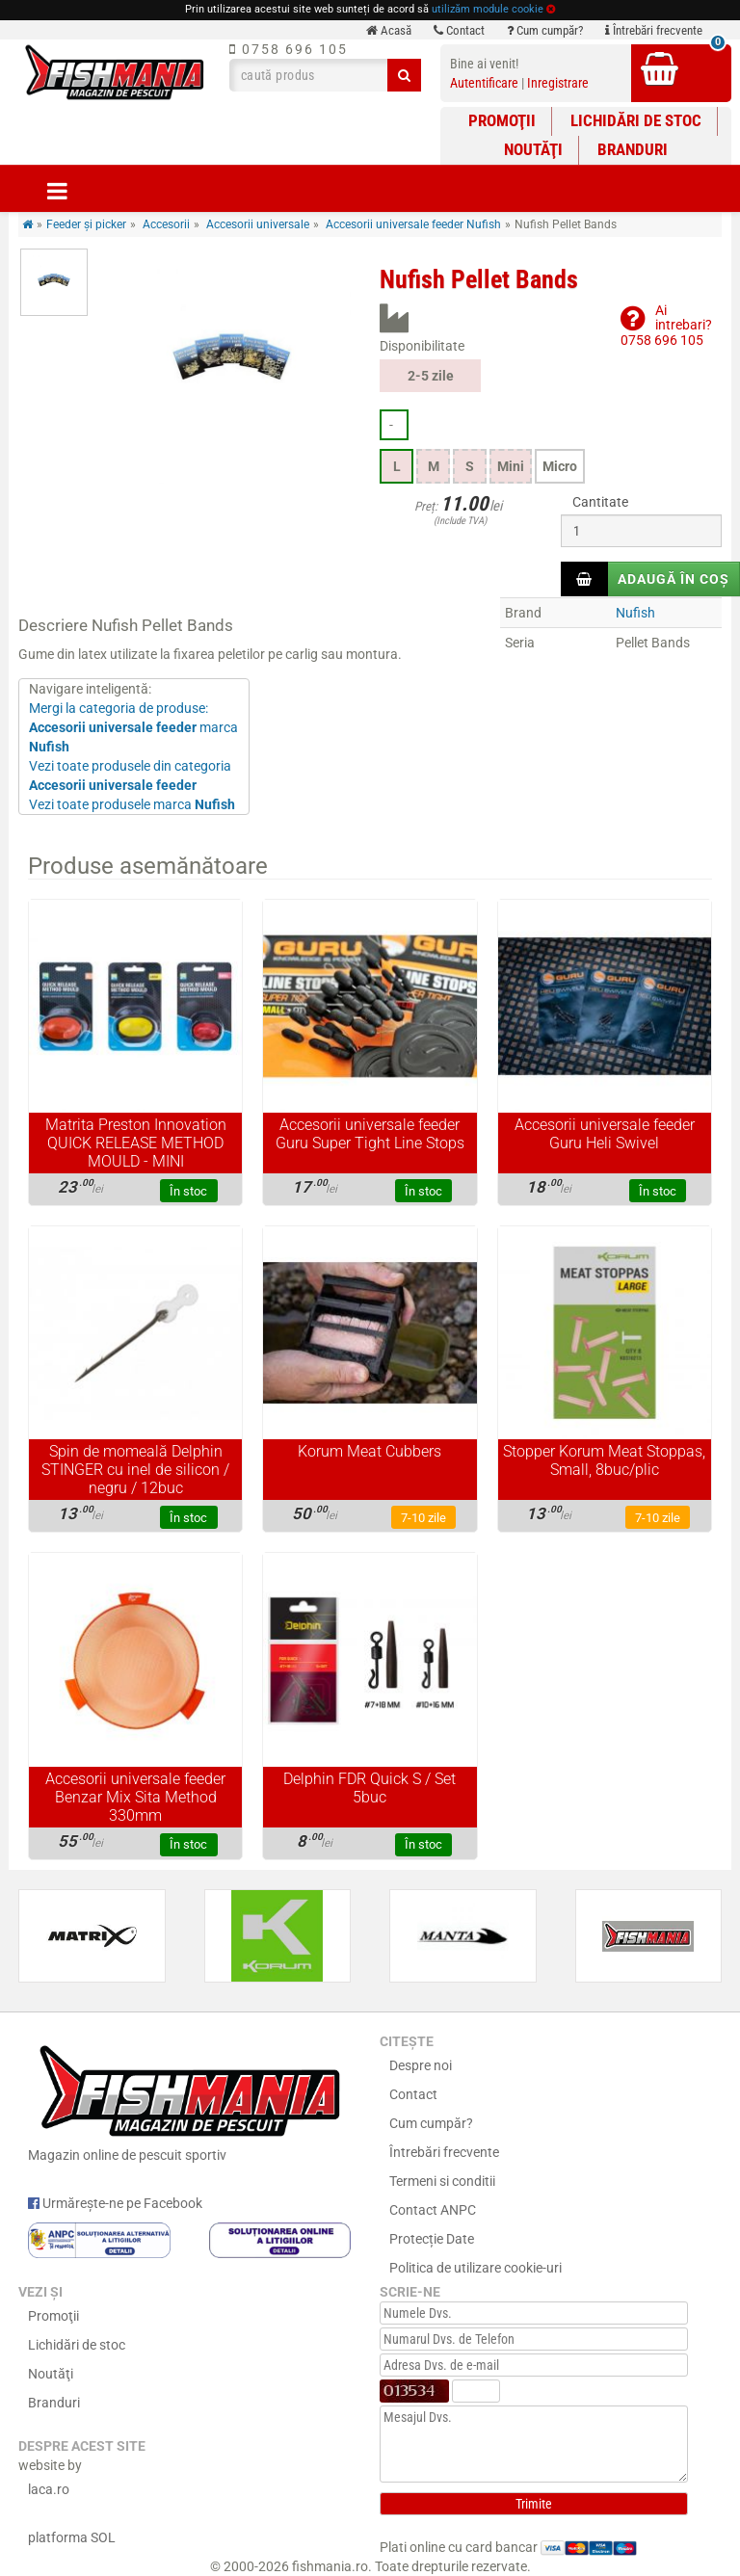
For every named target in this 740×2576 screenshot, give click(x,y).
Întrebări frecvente (653, 30)
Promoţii (502, 120)
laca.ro (48, 2489)
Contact (459, 30)
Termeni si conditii (442, 2181)
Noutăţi (533, 149)
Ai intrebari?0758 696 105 (666, 325)
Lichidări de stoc (635, 120)
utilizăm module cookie (487, 9)
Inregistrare (558, 83)
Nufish (635, 612)
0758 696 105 (288, 49)
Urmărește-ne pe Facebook (115, 2203)
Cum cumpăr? (545, 30)
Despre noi (420, 2065)
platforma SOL (72, 2537)
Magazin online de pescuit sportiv (189, 2100)
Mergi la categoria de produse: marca (133, 727)
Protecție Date (431, 2239)
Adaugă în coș (673, 579)
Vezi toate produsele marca (132, 804)
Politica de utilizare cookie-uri (475, 2267)
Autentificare (484, 83)
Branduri (632, 149)
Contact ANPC (432, 2210)
